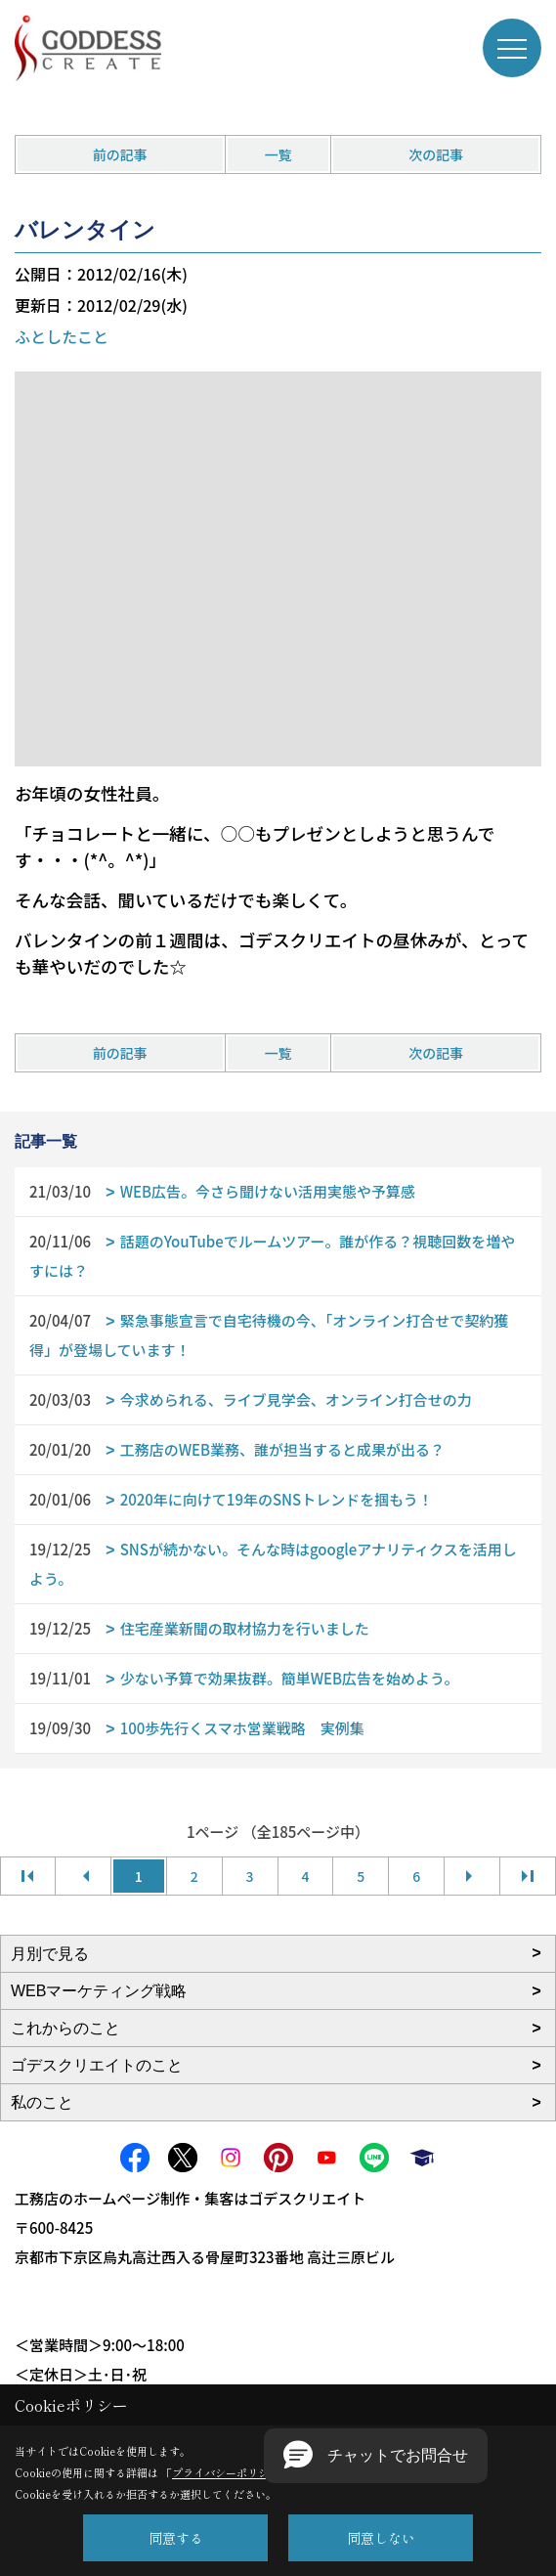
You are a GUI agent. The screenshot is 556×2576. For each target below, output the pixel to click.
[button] (376, 2455)
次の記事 (435, 154)
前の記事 (120, 154)
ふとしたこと (61, 336)
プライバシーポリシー (225, 2472)
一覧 (277, 154)
